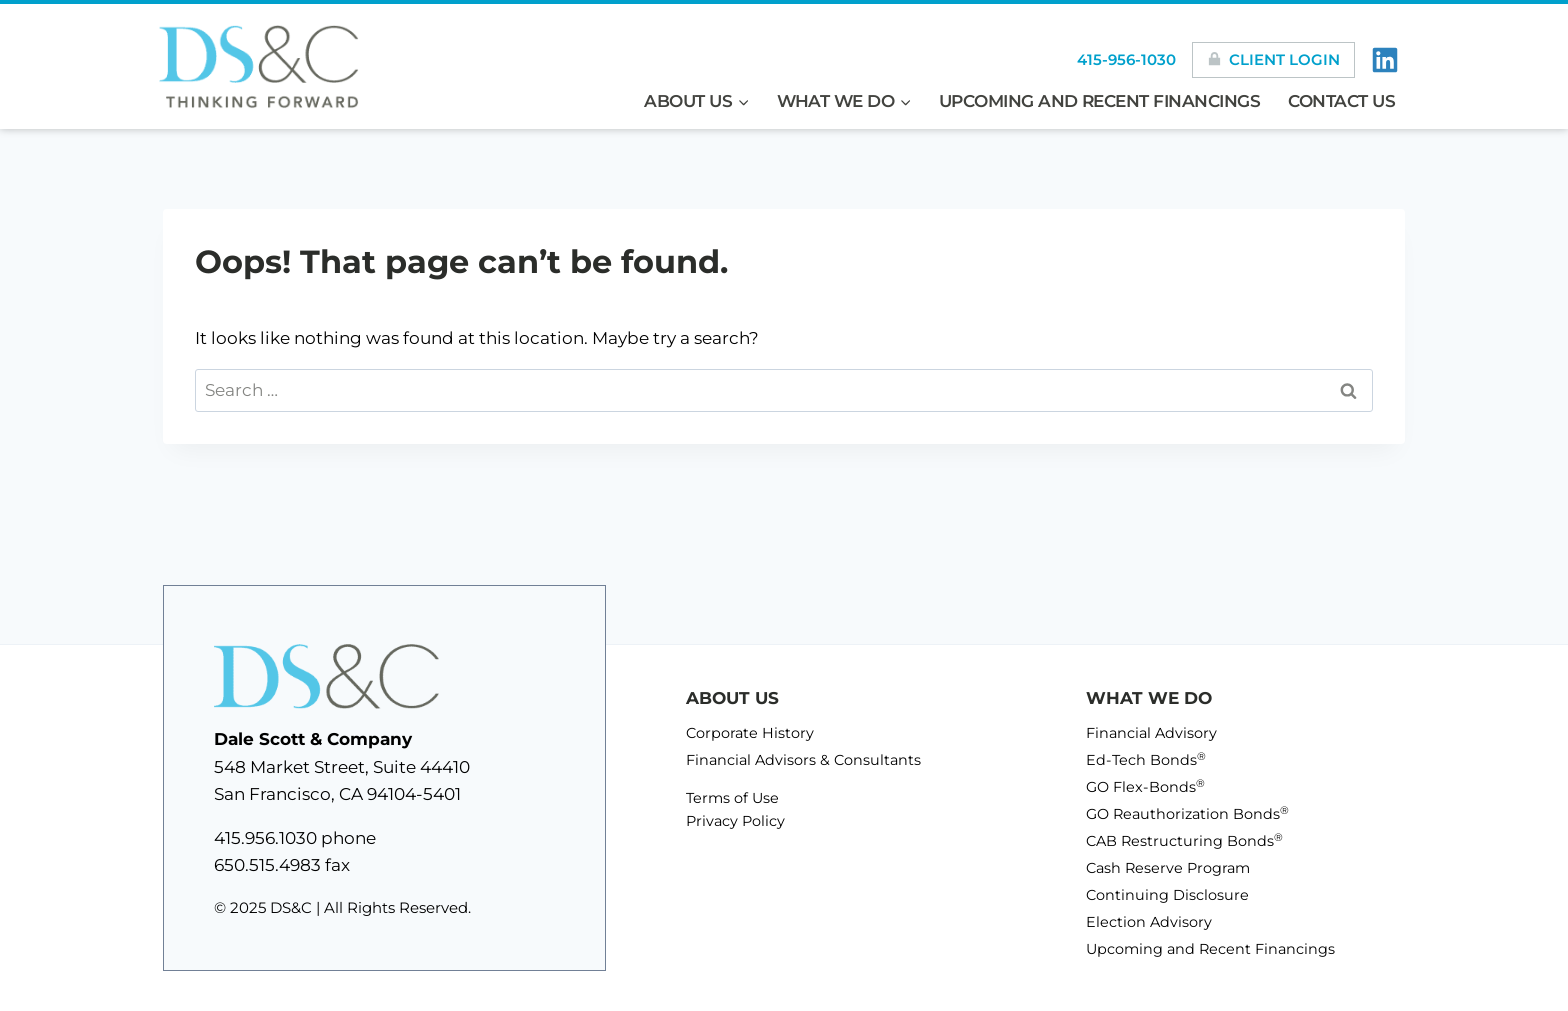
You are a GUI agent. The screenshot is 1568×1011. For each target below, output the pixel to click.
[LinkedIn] (1385, 60)
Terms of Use (732, 798)
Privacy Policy (735, 821)
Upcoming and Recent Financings (1100, 101)
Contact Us (1342, 101)
